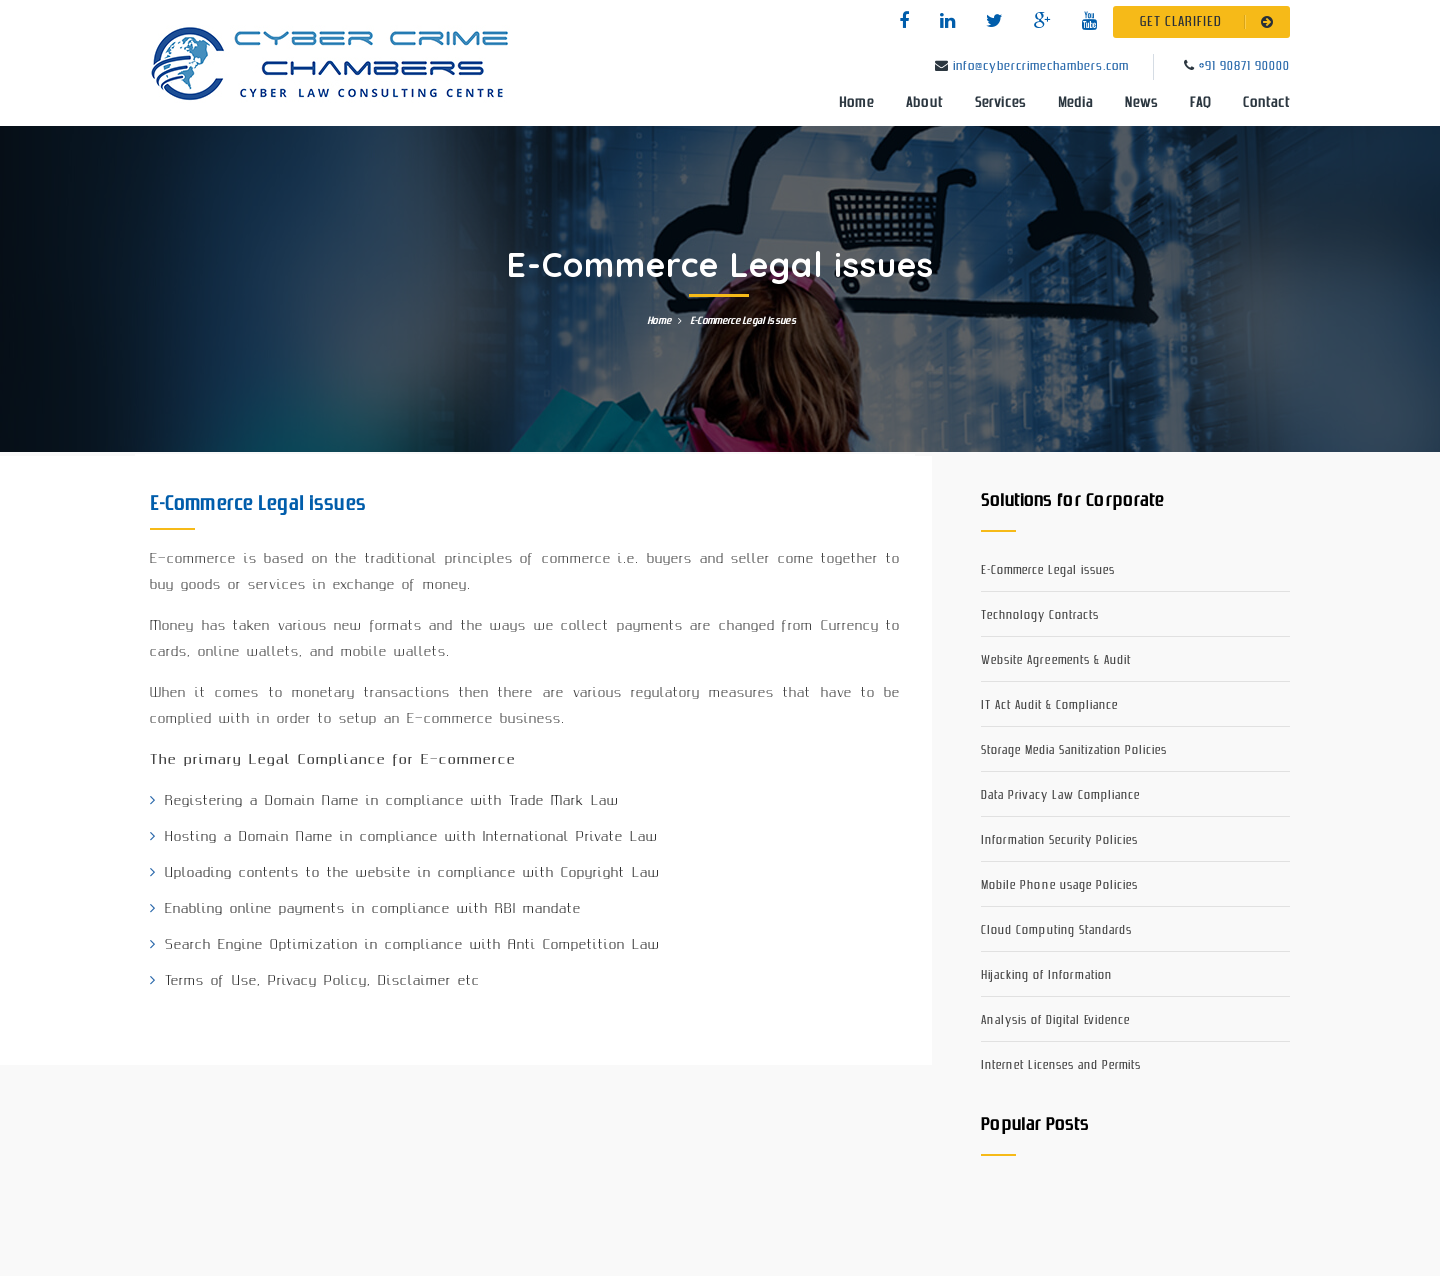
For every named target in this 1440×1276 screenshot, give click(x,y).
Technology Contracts (1040, 615)
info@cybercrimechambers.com (1041, 66)
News (1141, 103)
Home (856, 103)
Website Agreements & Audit (1056, 660)
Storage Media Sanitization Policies (1074, 750)
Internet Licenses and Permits (1061, 1065)
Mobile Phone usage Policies (1059, 885)
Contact (1266, 103)
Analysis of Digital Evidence (1055, 1020)
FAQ (1200, 103)
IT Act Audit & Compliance (1049, 705)
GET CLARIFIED (1210, 22)
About (924, 103)
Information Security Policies (1059, 840)
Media (1075, 103)
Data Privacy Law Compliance (1060, 795)
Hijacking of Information (1046, 975)
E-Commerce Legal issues (1048, 570)
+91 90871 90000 (1244, 66)
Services (1000, 103)
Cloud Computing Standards (1056, 930)
